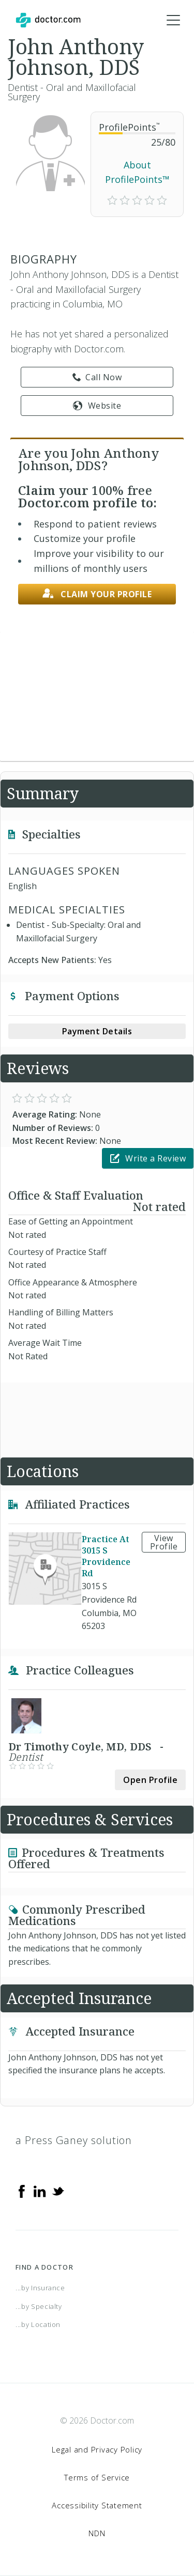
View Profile (164, 1542)
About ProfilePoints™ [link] (137, 172)
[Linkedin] (40, 2190)
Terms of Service (97, 2477)
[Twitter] (58, 2190)
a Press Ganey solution (74, 2140)
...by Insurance (40, 2287)
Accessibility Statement (97, 2505)
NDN (96, 2533)
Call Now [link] (97, 377)
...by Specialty (39, 2306)
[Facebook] (22, 2190)
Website (97, 405)
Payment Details (97, 1031)
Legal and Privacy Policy (97, 2449)
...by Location (38, 2324)
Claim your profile (97, 594)
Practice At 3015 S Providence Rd (106, 1556)
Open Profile (150, 1780)
